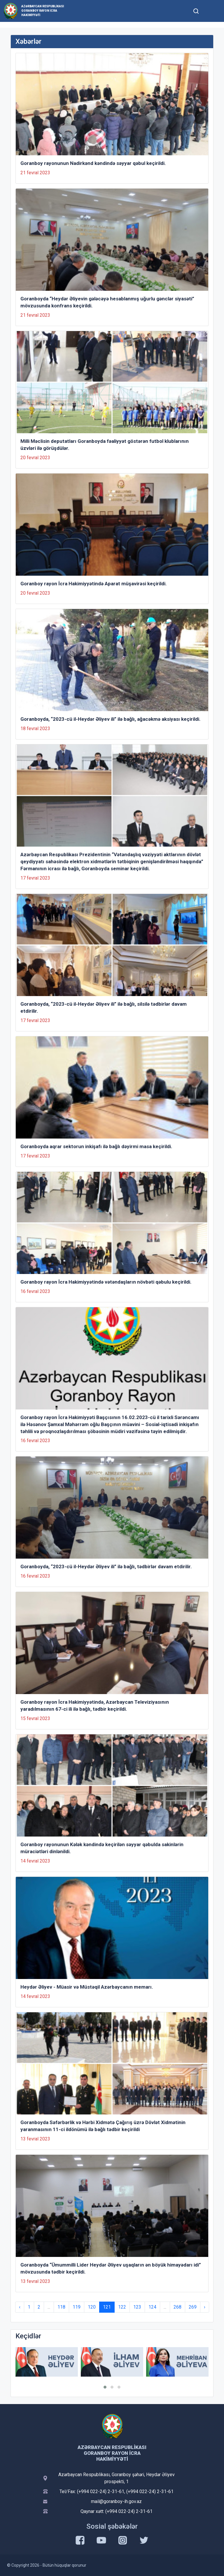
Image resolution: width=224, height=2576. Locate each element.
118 (61, 2307)
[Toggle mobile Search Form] (196, 10)
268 (177, 2307)
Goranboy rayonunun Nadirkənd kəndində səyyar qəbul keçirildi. (93, 163)
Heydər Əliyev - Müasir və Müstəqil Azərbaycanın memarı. (86, 1987)
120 (92, 2307)
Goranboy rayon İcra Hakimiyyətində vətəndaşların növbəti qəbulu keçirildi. (106, 1282)
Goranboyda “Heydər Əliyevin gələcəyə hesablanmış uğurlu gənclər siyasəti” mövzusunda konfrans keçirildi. (107, 302)
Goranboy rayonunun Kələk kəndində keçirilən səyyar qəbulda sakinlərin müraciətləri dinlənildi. (101, 1848)
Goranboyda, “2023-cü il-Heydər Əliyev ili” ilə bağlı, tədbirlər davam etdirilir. (106, 1566)
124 (152, 2307)
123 (137, 2307)
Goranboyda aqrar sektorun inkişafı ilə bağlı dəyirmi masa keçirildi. (96, 1146)
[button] (105, 2387)
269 (193, 2307)
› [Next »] (204, 2307)
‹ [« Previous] (19, 2307)
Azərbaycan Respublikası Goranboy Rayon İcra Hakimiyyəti (42, 11)
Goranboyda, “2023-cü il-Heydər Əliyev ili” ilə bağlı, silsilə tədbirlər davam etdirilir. (103, 1007)
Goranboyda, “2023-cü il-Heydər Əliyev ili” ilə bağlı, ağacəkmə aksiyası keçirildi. (110, 719)
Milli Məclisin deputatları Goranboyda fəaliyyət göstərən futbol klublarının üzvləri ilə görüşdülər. (104, 444)
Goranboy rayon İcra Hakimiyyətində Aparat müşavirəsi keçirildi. (93, 583)
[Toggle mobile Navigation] (210, 11)
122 (122, 2307)
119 (76, 2307)
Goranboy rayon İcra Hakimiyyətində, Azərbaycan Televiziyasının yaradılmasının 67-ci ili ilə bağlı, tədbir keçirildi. (94, 1705)
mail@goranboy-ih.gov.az (116, 2501)
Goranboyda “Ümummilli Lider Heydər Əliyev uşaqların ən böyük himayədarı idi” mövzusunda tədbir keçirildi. (110, 2268)
